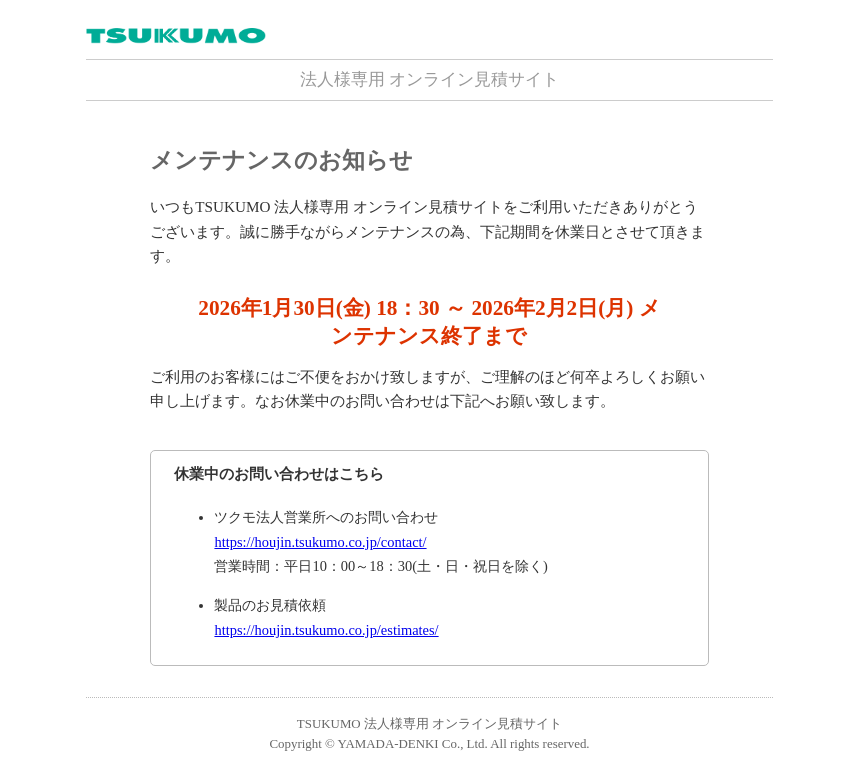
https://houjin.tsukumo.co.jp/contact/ (320, 542)
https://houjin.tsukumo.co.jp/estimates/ (326, 630)
